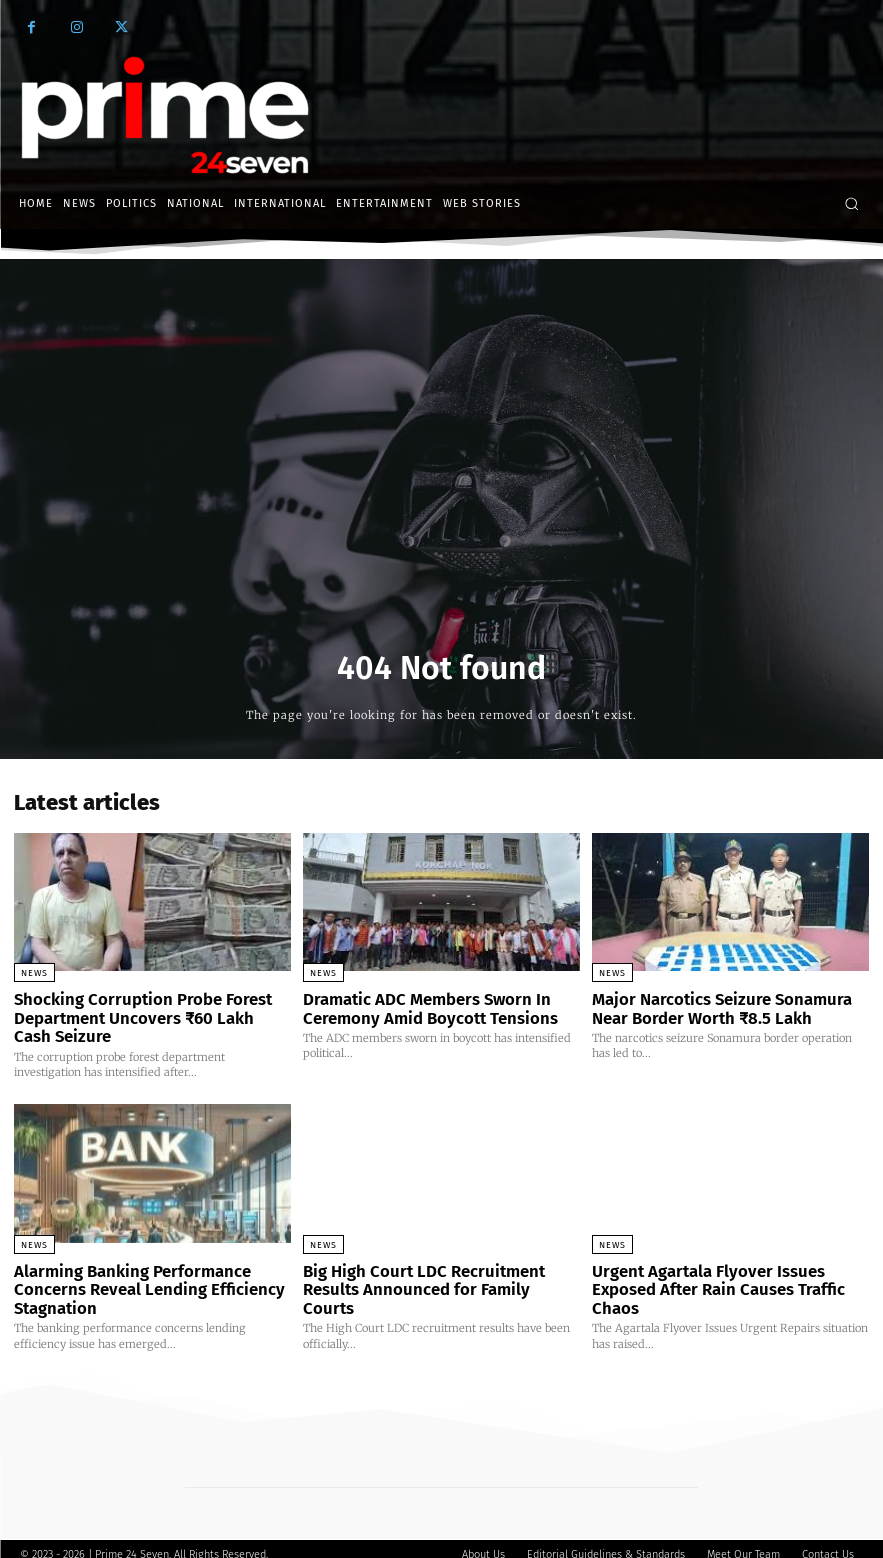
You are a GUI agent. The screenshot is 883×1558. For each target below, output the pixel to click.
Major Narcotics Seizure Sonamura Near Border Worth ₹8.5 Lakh (727, 1006)
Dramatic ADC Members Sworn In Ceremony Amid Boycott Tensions (418, 1006)
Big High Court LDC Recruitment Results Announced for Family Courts (439, 1272)
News (34, 973)
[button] (851, 203)
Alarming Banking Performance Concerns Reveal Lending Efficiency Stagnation (134, 1280)
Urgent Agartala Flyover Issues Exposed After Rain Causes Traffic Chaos (727, 1272)
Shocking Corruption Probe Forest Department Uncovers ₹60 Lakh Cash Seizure (141, 1014)
